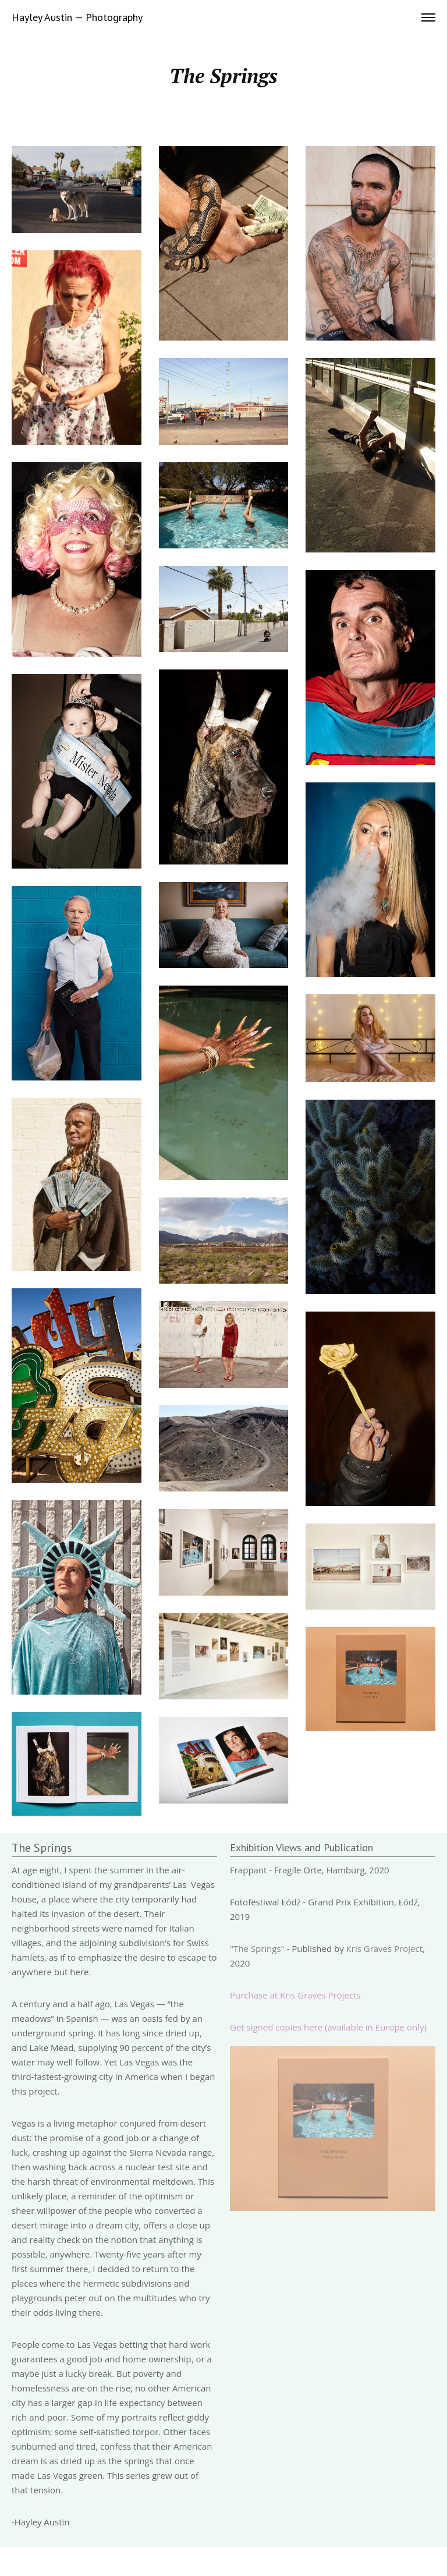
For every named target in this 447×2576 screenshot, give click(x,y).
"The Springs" (257, 1948)
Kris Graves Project (384, 1948)
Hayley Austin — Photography (77, 17)
